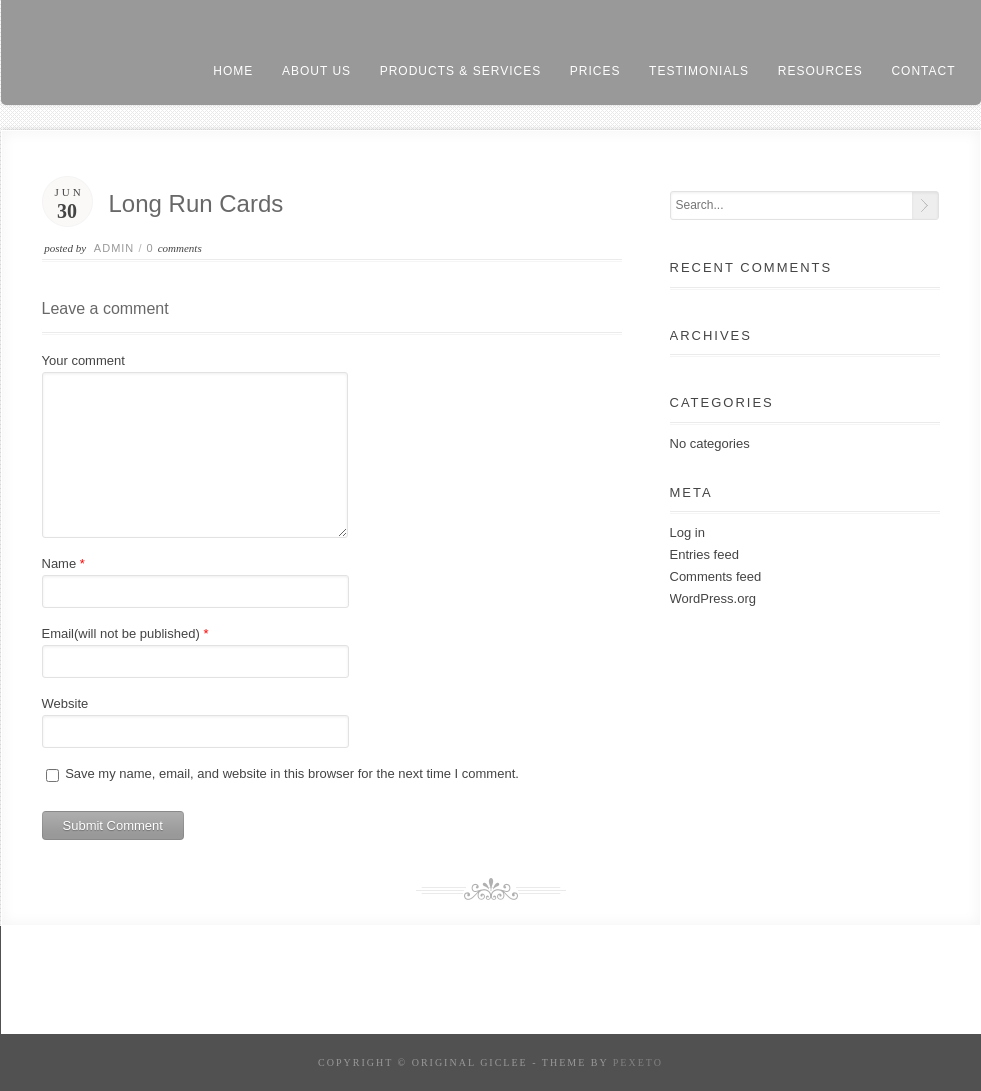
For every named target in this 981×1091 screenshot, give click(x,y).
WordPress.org (713, 598)
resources (820, 71)
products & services (460, 71)
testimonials (699, 71)
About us (316, 71)
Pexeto (638, 1062)
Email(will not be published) (121, 633)
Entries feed (704, 554)
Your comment (83, 360)
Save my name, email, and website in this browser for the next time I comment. (292, 773)
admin (114, 248)
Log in (687, 532)
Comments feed (716, 576)
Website (65, 703)
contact (923, 71)
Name (59, 563)
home (233, 71)
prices (595, 71)
